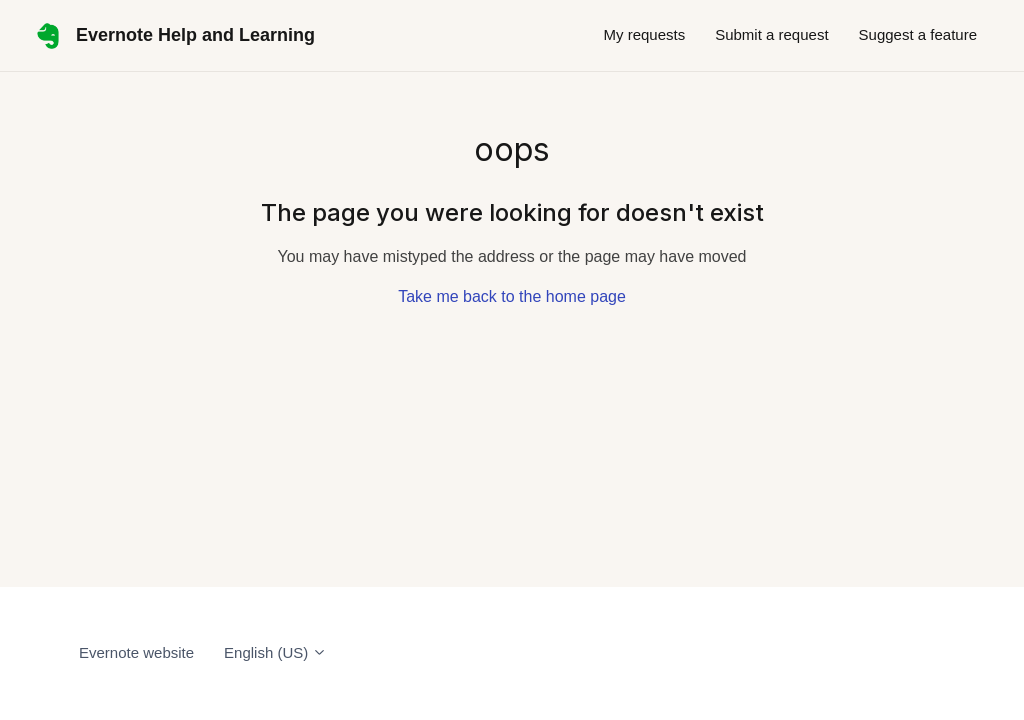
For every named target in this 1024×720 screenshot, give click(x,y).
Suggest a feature (918, 34)
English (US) (275, 652)
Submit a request (771, 34)
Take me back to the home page (512, 296)
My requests (644, 34)
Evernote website (136, 652)
